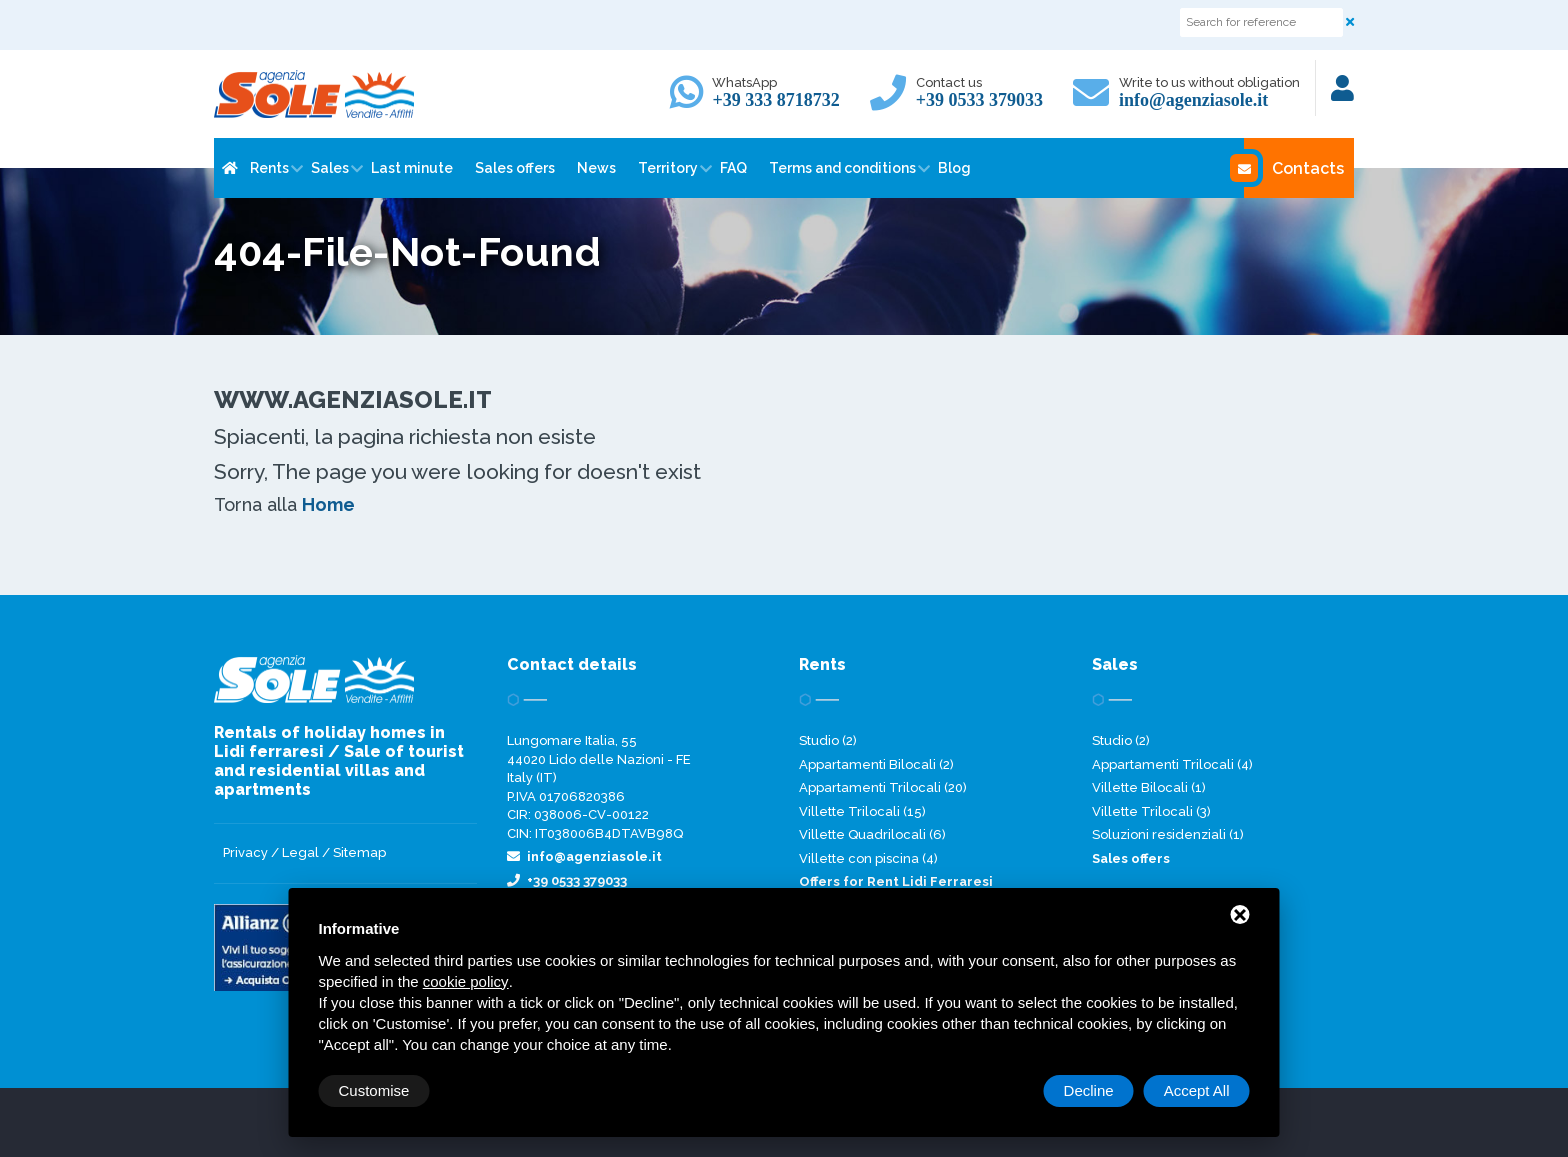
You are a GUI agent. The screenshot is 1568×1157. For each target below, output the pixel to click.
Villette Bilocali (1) (1149, 787)
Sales (330, 168)
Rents (269, 168)
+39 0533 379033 (979, 100)
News (596, 168)
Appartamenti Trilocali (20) (883, 787)
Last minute (412, 168)
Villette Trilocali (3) (1151, 811)
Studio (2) (828, 740)
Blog (954, 168)
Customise (374, 1090)
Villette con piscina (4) (868, 858)
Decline (1089, 1090)
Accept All (1197, 1090)
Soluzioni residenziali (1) (1168, 834)
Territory (668, 168)
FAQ (733, 168)
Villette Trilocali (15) (862, 811)
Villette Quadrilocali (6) (872, 834)
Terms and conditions (842, 168)
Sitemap (359, 852)
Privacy (245, 852)
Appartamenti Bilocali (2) (876, 764)
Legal (300, 852)
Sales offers (515, 168)
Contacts (1294, 168)
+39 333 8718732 (775, 100)
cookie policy (466, 981)
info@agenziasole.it (1193, 100)
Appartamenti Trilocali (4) (1172, 764)
